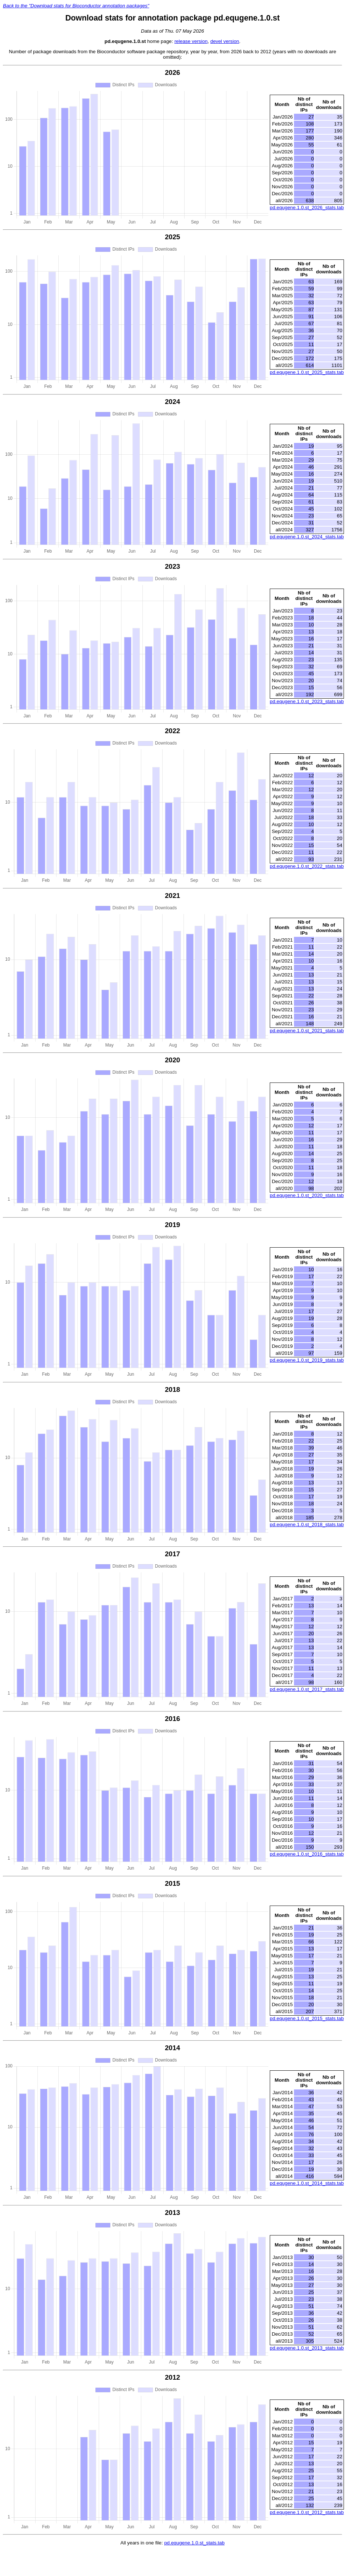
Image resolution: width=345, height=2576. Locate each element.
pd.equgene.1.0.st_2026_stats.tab (307, 207)
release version (190, 41)
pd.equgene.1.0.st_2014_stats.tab (307, 2183)
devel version (224, 41)
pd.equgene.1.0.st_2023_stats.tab (307, 701)
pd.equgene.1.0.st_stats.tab (194, 2543)
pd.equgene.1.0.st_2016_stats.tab (307, 1854)
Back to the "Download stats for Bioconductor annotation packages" (76, 5)
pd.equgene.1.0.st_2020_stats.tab (307, 1195)
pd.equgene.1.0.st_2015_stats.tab (307, 2018)
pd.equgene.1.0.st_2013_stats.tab (307, 2348)
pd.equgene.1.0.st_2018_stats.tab (307, 1524)
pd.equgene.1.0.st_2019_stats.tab (307, 1360)
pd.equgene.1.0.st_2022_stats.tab (307, 866)
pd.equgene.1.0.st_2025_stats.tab (307, 372)
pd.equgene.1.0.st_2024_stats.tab (307, 536)
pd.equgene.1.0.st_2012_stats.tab (307, 2512)
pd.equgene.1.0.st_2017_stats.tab (307, 1689)
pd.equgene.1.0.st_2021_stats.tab (307, 1030)
